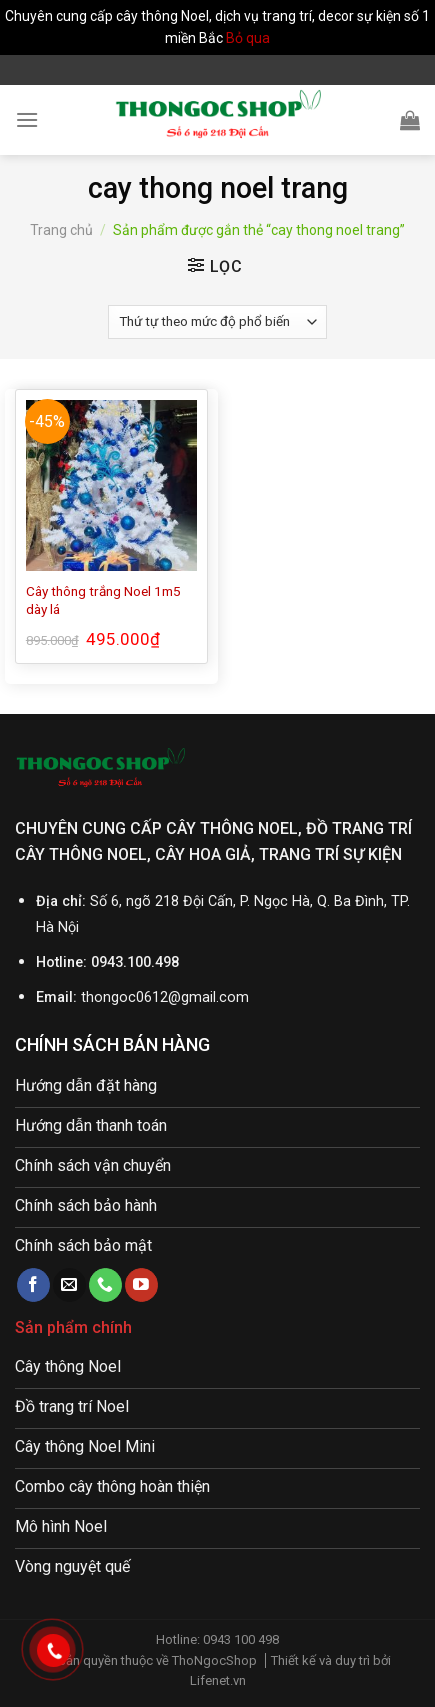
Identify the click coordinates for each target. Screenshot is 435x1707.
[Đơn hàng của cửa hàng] (217, 322)
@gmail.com (208, 997)
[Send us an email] (69, 1285)
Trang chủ (61, 230)
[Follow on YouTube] (141, 1285)
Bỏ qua (248, 38)
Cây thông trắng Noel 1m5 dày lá (103, 600)
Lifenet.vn (218, 1680)
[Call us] (105, 1285)
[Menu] (27, 119)
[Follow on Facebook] (33, 1285)
